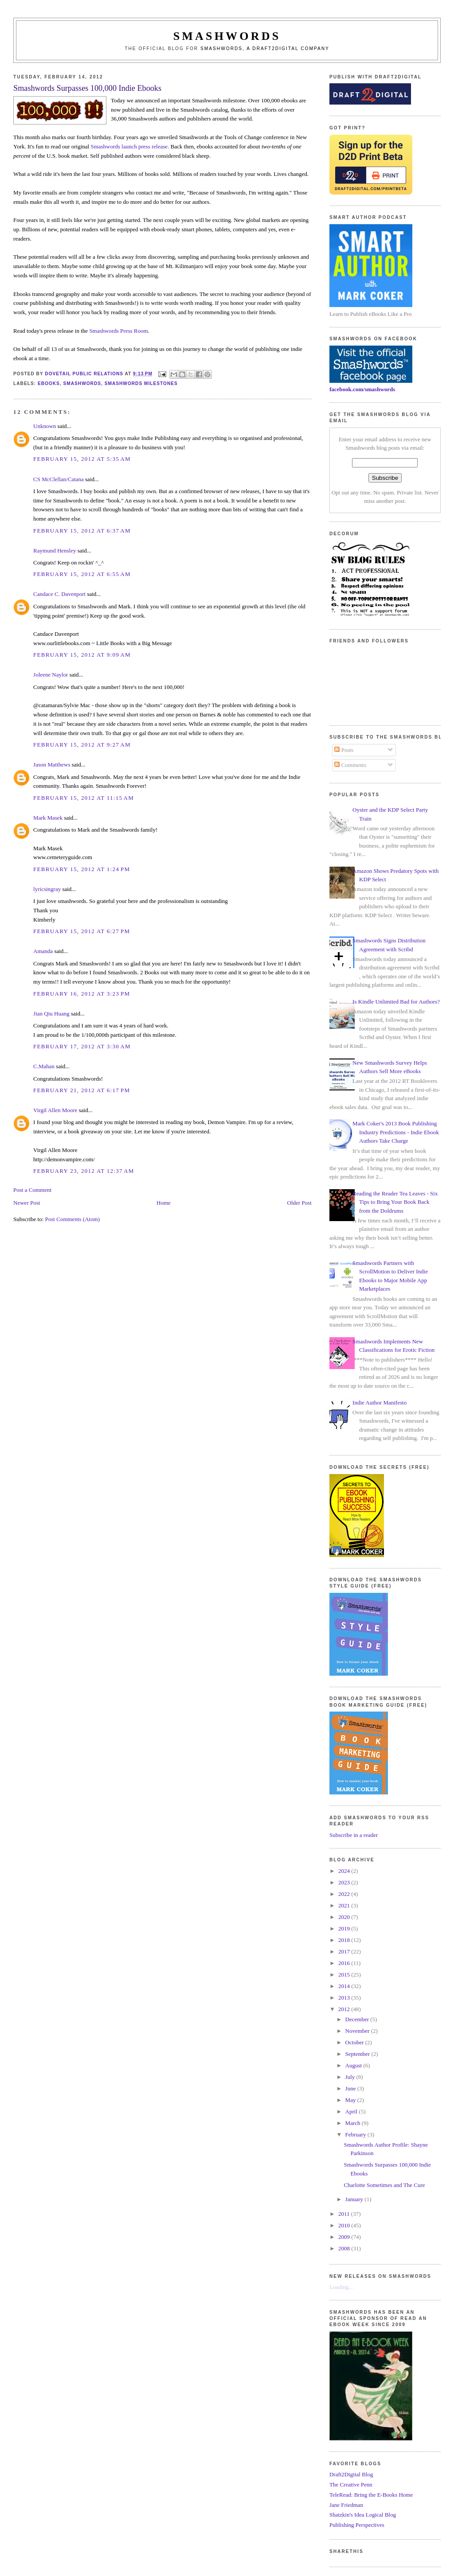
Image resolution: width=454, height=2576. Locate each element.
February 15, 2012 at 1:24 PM (81, 869)
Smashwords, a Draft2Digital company (264, 48)
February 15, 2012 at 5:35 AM (82, 458)
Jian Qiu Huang (51, 1013)
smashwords (82, 383)
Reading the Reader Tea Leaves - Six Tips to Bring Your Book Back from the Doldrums (395, 1202)
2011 (344, 2213)
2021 (344, 1905)
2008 (344, 2248)
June (351, 2088)
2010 (344, 2225)
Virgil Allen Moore (55, 1110)
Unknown (44, 426)
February (356, 2134)
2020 (344, 1917)
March (353, 2123)
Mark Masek (48, 817)
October (355, 2042)
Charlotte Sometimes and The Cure (384, 2185)
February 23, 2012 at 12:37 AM (83, 1170)
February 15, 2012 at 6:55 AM (82, 574)
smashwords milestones (141, 383)
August (354, 2065)
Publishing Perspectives (356, 2525)
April (352, 2111)
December (358, 2019)
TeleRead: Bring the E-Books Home (371, 2494)
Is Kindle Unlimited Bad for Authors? (396, 1001)
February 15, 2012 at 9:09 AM (82, 654)
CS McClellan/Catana (58, 479)
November (358, 2030)
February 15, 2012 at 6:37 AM (82, 530)
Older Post (299, 1202)
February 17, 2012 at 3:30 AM (82, 1046)
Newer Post (26, 1202)
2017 (344, 1951)
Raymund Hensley (54, 550)
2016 (344, 1963)
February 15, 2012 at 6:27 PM (81, 931)
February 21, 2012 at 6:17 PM (81, 1090)
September (358, 2054)
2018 (344, 1940)
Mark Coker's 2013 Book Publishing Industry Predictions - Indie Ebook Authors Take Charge (395, 1132)
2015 (344, 1974)
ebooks (49, 383)
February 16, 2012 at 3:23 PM (81, 993)
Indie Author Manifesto (379, 1402)
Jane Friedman (346, 2505)
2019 (344, 1928)
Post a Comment (32, 1190)
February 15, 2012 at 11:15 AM (83, 797)
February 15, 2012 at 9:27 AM (82, 744)
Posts (343, 750)
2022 (344, 1894)
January (355, 2199)
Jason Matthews (51, 764)
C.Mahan (44, 1066)
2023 (344, 1882)
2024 (344, 1871)
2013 (344, 1997)
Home (164, 1202)
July (350, 2077)
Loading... (341, 2287)
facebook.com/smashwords (362, 389)
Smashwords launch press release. (129, 146)
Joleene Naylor (50, 674)
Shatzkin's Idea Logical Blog (362, 2514)
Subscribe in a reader (353, 1835)
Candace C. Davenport (59, 594)
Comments (350, 765)
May (351, 2100)
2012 (344, 2009)
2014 (344, 1986)
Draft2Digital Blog (351, 2474)
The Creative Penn (350, 2484)
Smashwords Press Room (118, 330)
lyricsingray (47, 889)
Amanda (43, 951)
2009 (344, 2237)
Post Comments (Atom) (72, 1219)
